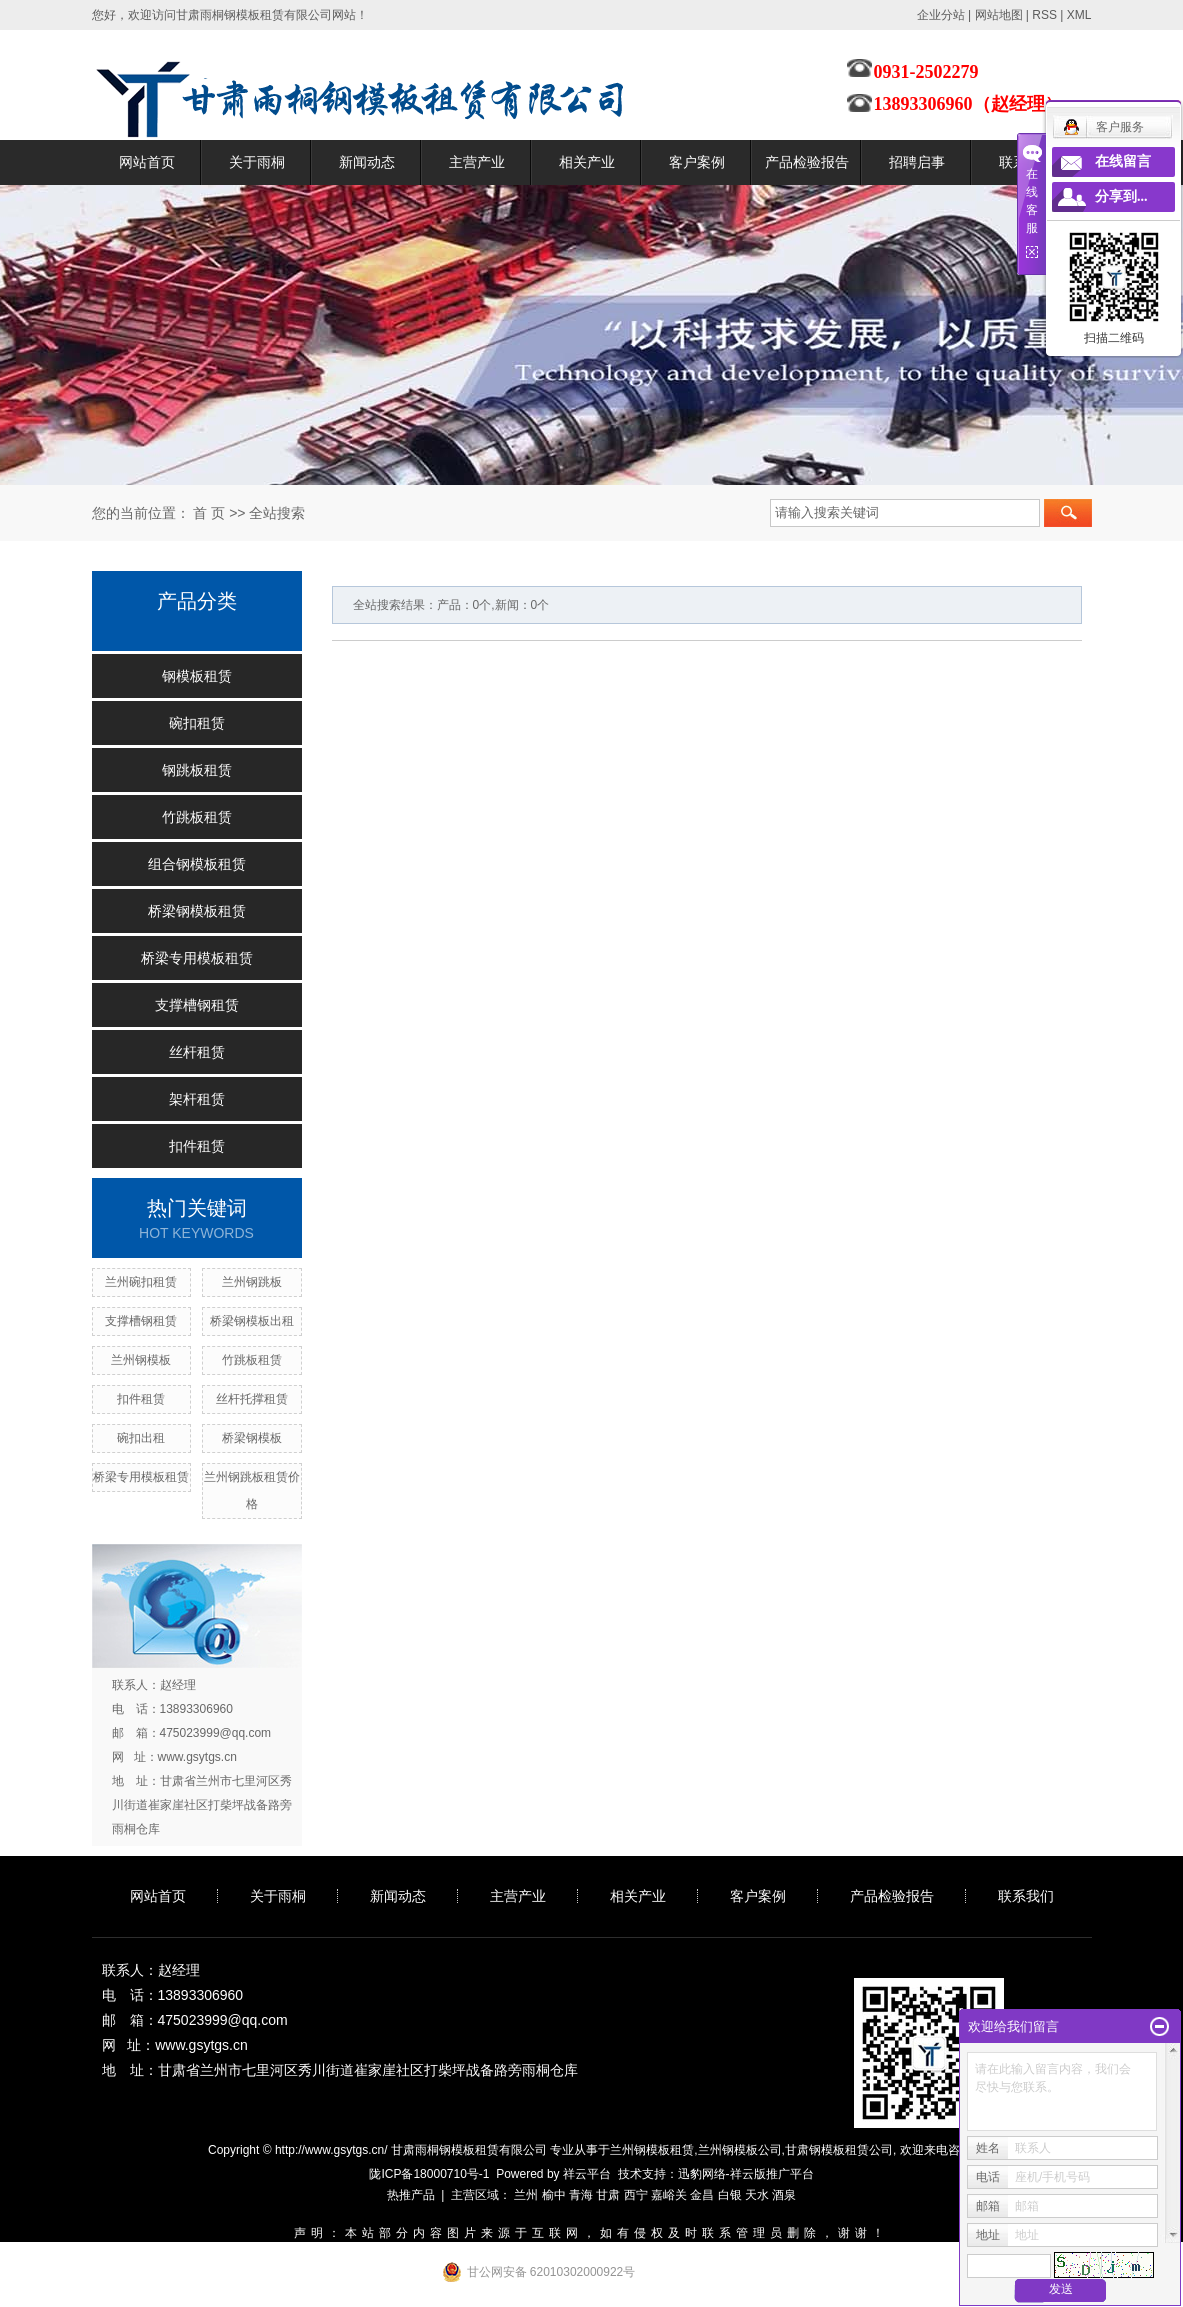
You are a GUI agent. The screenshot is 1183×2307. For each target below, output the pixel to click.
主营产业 (477, 162)
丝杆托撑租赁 (252, 1399)
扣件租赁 (197, 1146)
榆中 (554, 2195)
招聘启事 (917, 162)
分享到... (1121, 196)
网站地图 (999, 15)
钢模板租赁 (197, 676)
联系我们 (1026, 1896)
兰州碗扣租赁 (141, 1282)
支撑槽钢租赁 (197, 1005)
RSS (1044, 15)
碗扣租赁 (197, 723)
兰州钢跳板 (252, 1282)
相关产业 (587, 162)
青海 (581, 2195)
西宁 (636, 2195)
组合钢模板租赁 (197, 864)
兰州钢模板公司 (740, 2150)
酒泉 (784, 2195)
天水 (757, 2195)
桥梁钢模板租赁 (197, 911)
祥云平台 (587, 2174)
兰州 (526, 2195)
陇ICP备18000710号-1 (429, 2174)
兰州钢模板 (141, 1360)
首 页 (209, 513)
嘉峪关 (669, 2195)
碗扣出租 (141, 1438)
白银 (730, 2195)
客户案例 (697, 162)
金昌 (702, 2195)
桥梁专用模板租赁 (197, 958)
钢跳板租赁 (197, 770)
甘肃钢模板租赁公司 (839, 2150)
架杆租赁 (197, 1099)
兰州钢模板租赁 (652, 2150)
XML (1079, 15)
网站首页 (147, 162)
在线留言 (1123, 161)
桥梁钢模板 (252, 1438)
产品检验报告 (807, 162)
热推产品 (411, 2195)
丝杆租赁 (197, 1052)
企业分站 (941, 15)
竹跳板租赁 (197, 817)
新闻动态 (367, 162)
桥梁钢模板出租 (252, 1321)
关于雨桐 (257, 162)
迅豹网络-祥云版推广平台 (746, 2174)
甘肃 (608, 2195)
